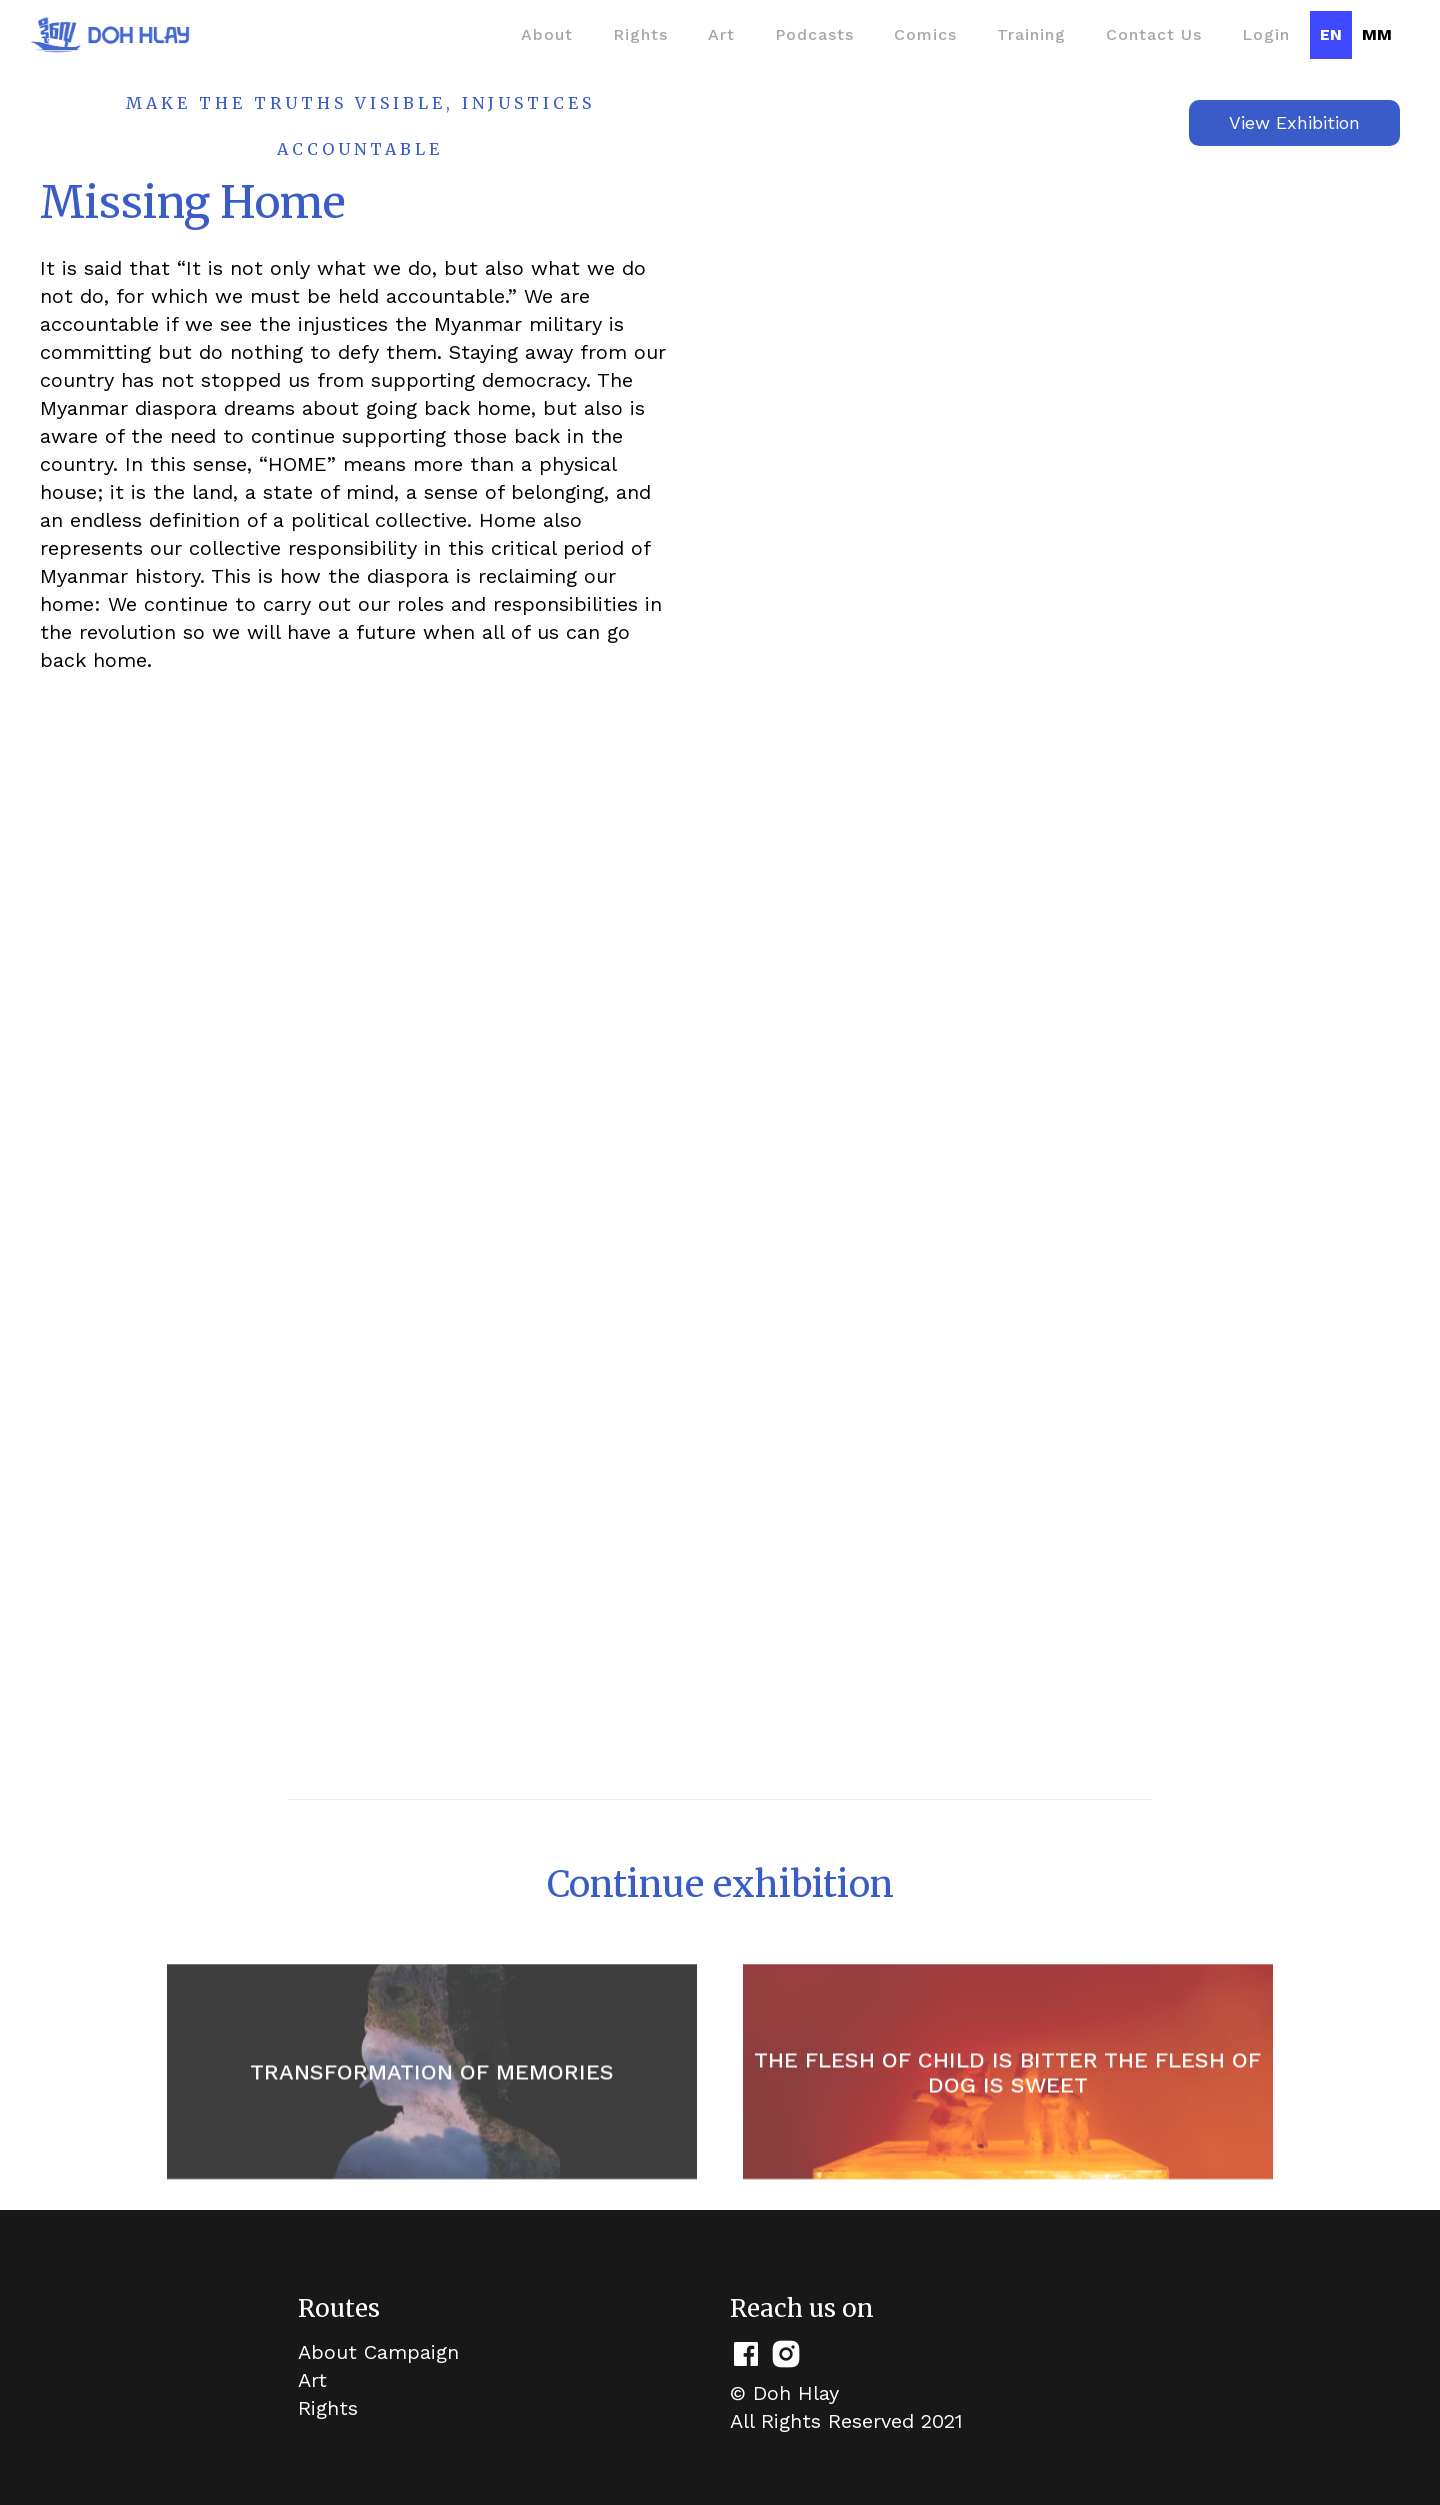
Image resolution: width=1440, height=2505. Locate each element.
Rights (640, 34)
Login (1266, 34)
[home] (110, 35)
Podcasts (814, 34)
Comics (925, 34)
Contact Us (1154, 34)
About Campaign (378, 2352)
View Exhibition (1294, 122)
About (547, 34)
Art (721, 34)
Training (1031, 34)
